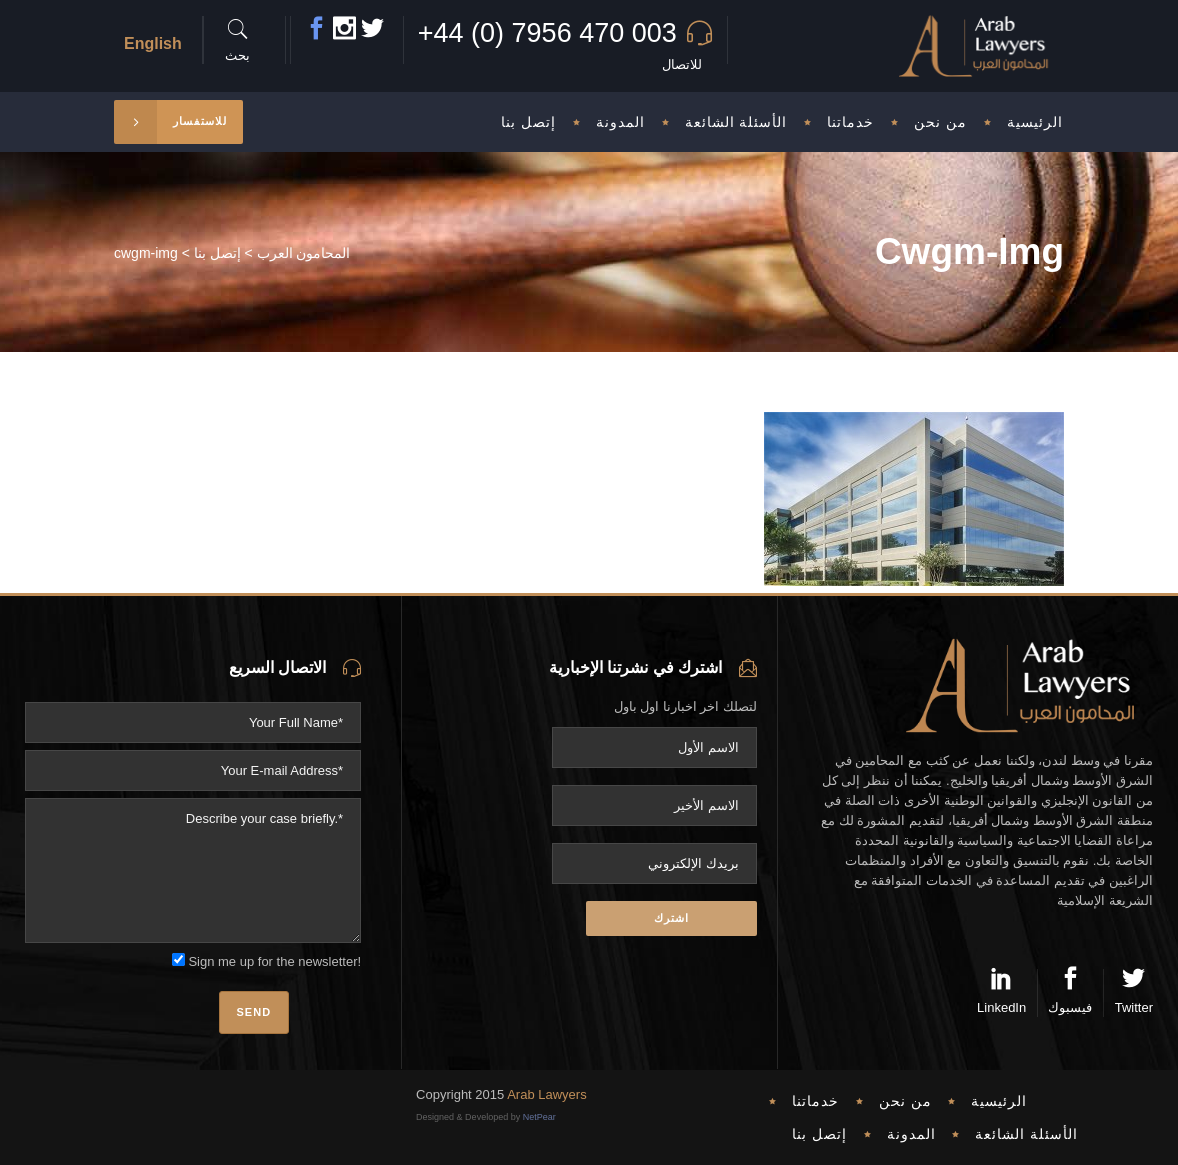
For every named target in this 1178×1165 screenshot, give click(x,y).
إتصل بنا (217, 253)
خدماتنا (815, 1101)
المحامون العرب (304, 253)
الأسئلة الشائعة (1026, 1134)
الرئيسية (999, 1101)
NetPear (539, 1117)
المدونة (911, 1134)
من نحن (905, 1101)
